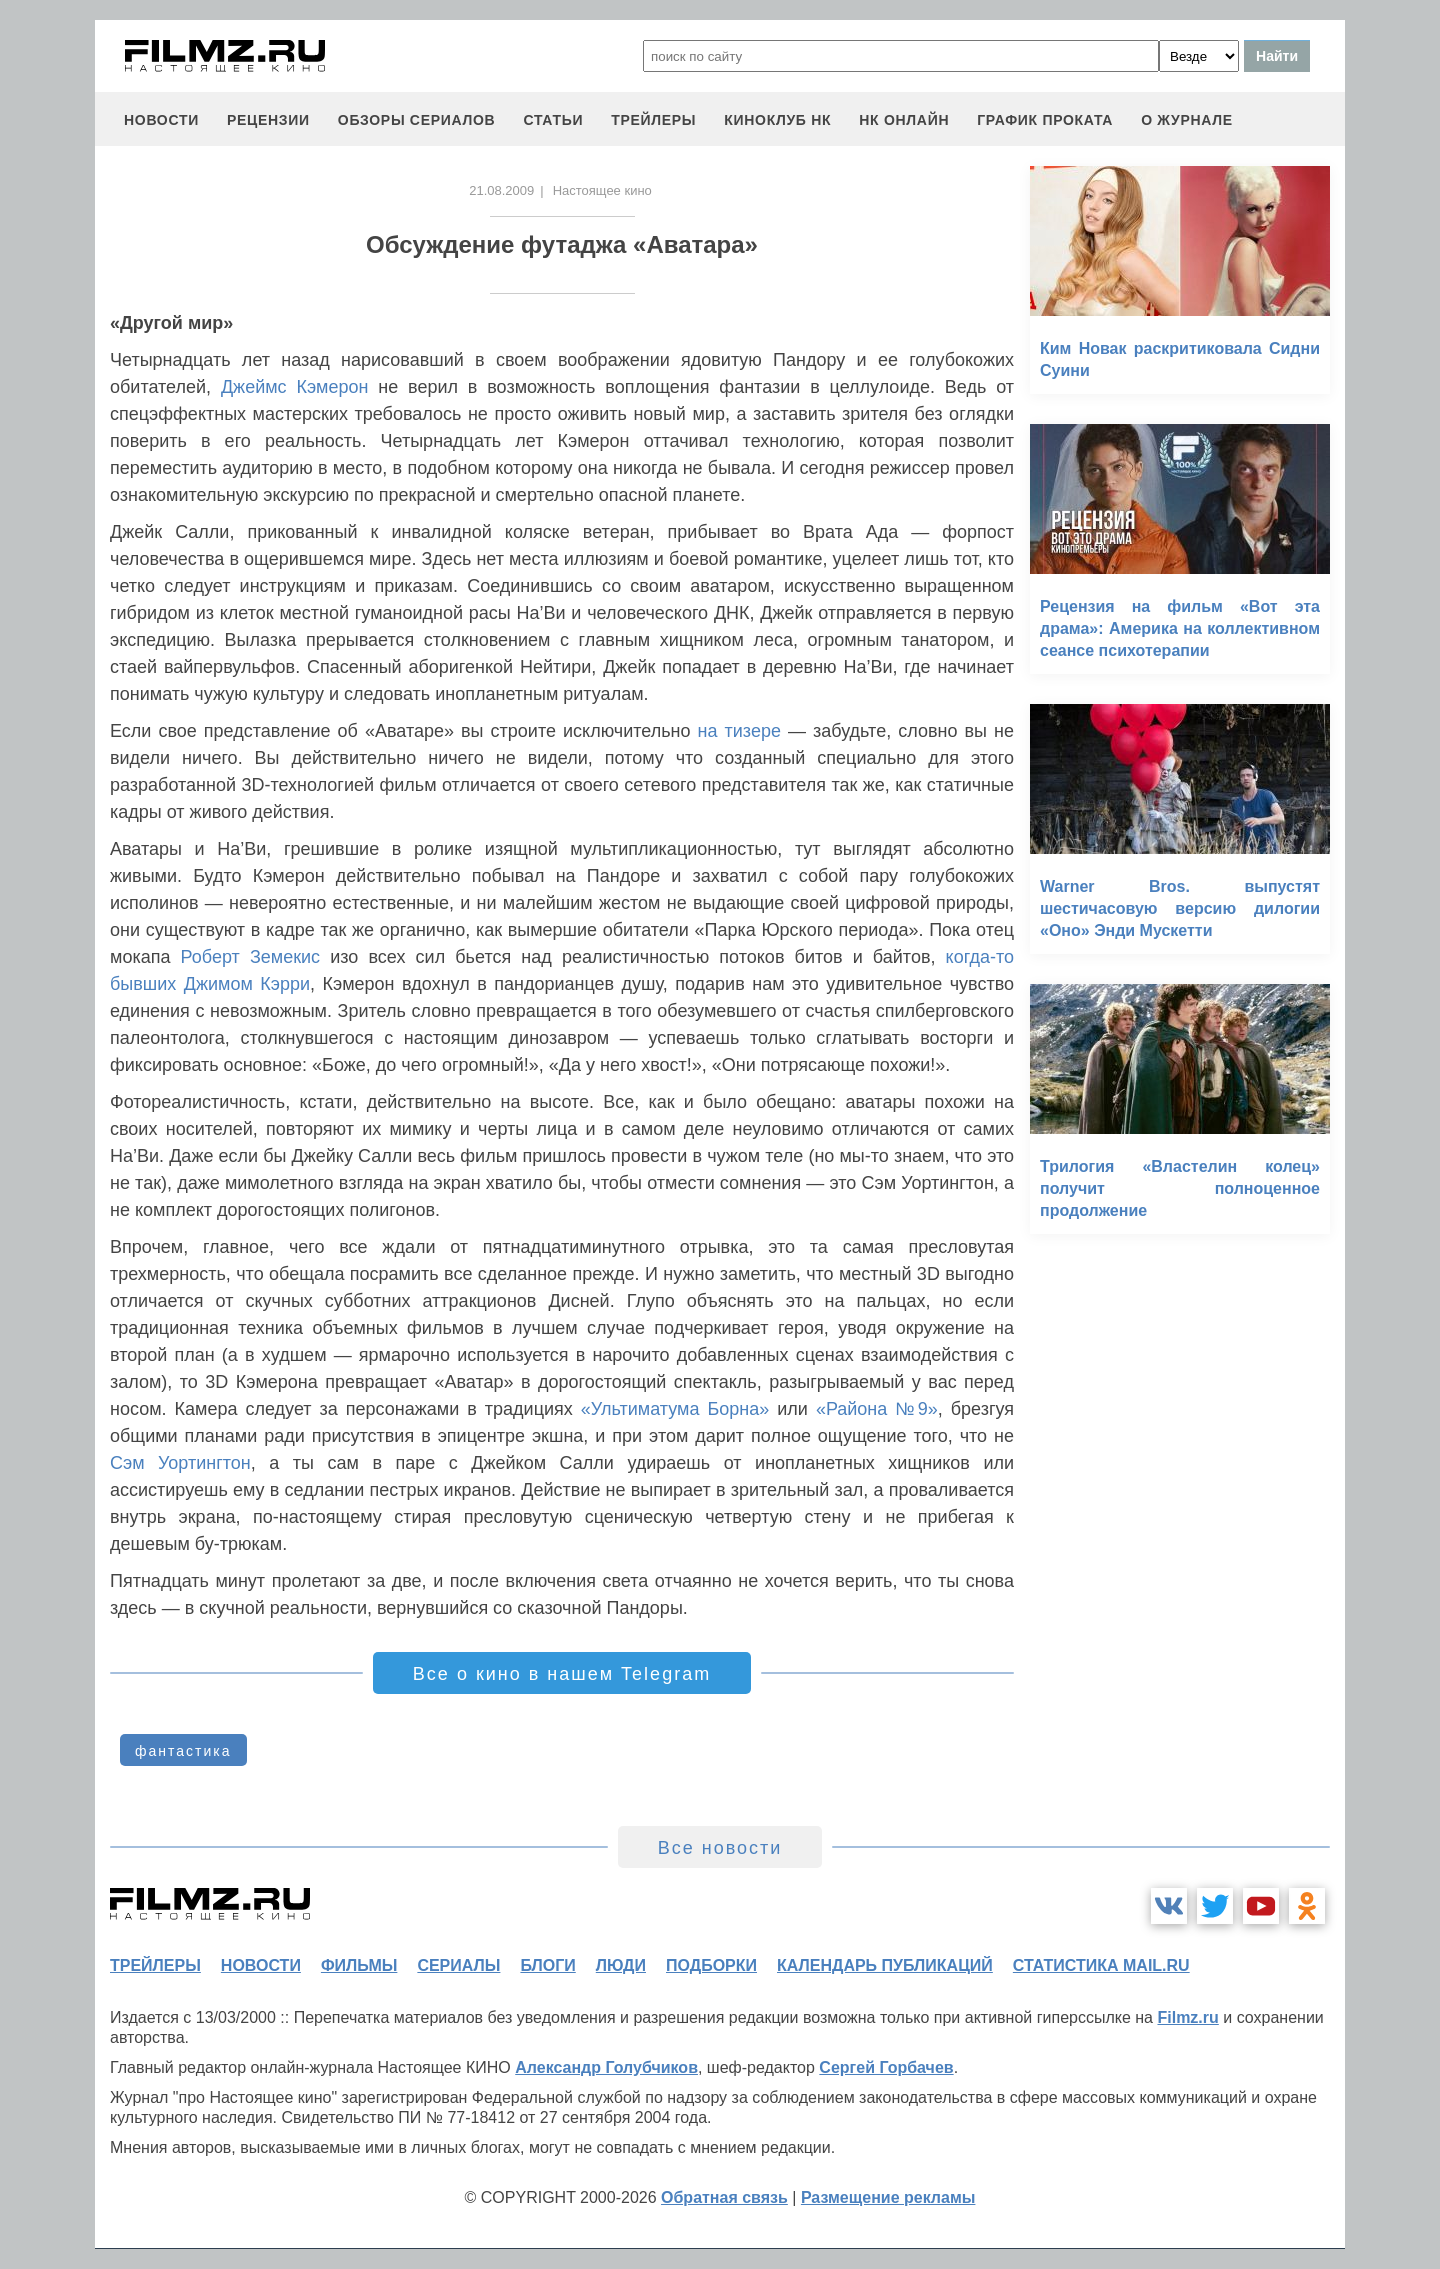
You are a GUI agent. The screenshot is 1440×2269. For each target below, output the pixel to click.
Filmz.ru (1187, 2017)
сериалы (458, 1965)
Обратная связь (724, 2197)
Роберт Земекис (251, 957)
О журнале (1187, 120)
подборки (711, 1965)
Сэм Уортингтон (180, 1463)
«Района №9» (877, 1409)
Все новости (720, 1848)
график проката (1045, 120)
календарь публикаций (885, 1965)
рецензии (268, 120)
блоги (547, 1965)
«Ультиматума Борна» (675, 1409)
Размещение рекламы (888, 2197)
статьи (553, 120)
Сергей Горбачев (886, 2067)
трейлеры (653, 120)
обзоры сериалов (417, 120)
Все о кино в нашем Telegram (562, 1674)
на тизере (739, 731)
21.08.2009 (501, 190)
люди (621, 1965)
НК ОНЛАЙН (904, 120)
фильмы (359, 1965)
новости (161, 120)
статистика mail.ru (1101, 1965)
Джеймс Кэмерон (295, 387)
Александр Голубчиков (606, 2067)
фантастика (183, 1751)
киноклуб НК (777, 120)
